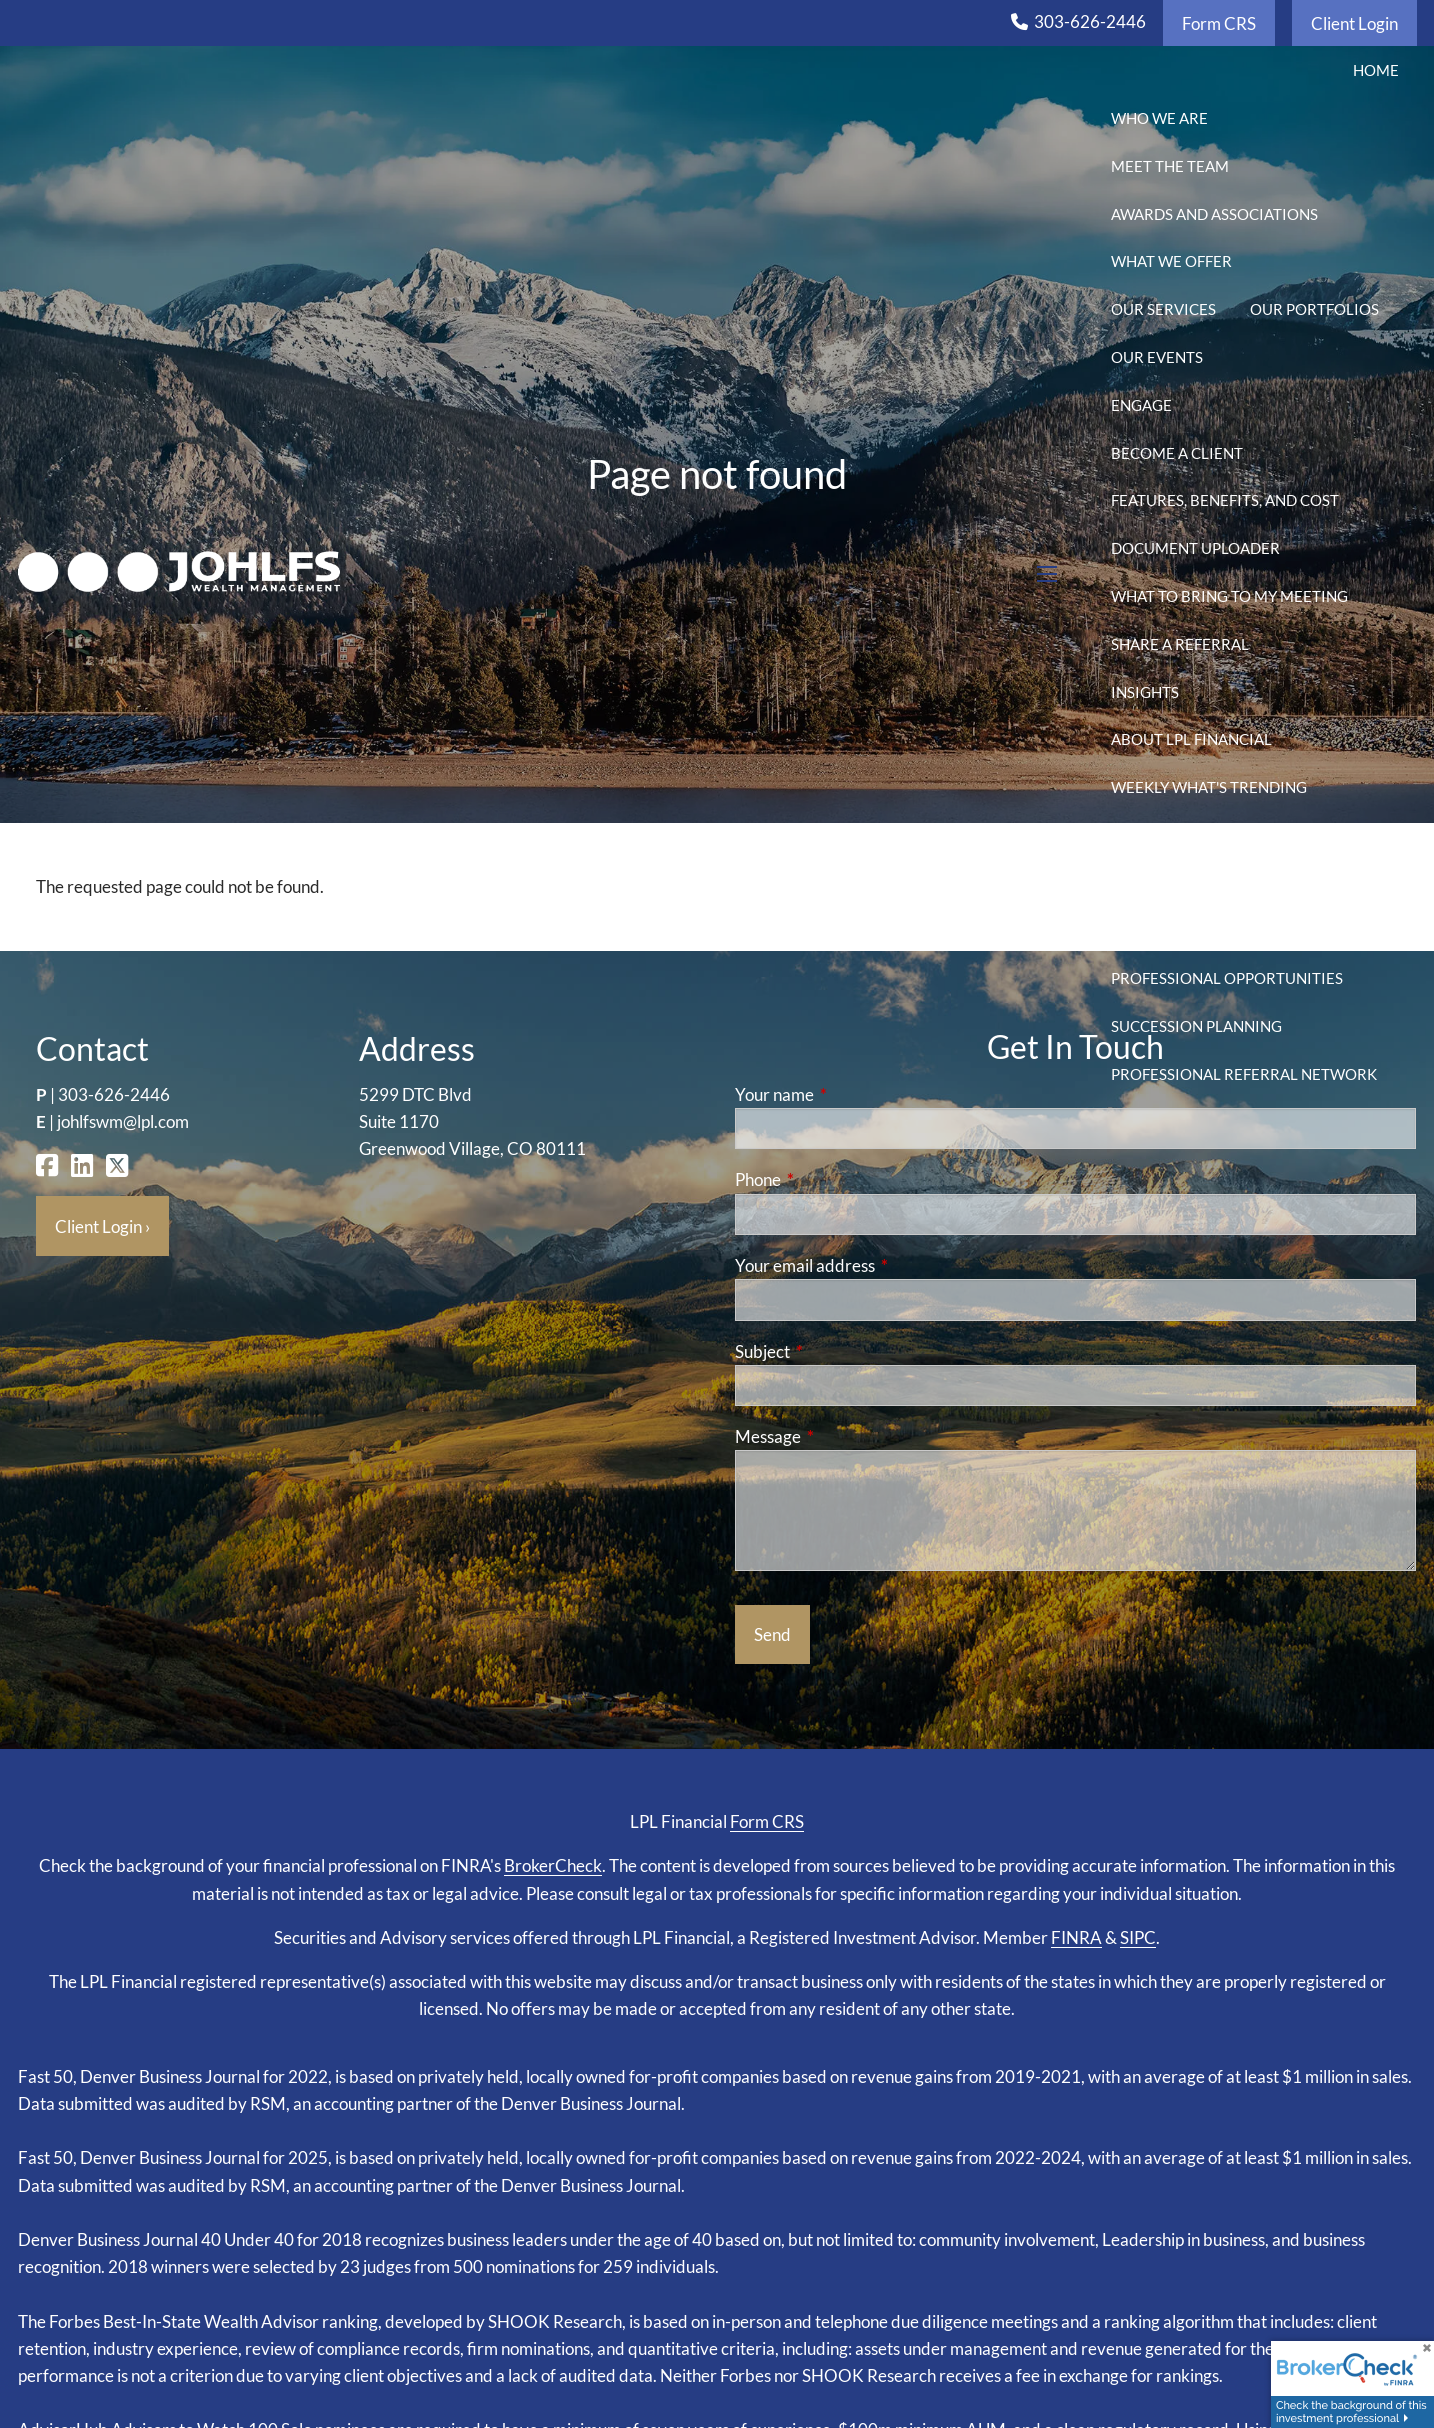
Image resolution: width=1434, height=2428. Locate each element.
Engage (1141, 405)
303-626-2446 (1090, 21)
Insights (1145, 692)
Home (1376, 70)
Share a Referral (1180, 644)
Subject (840, 1351)
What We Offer (1171, 261)
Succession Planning (1196, 1026)
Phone (835, 1179)
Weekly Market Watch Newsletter (1250, 835)
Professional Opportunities (1227, 978)
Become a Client (1177, 453)
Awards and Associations (1214, 214)
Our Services (1163, 309)
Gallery (1143, 930)
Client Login (1354, 23)
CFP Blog (1146, 883)
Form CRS (1219, 23)
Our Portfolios (1314, 309)
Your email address (882, 1265)
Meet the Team (1170, 166)
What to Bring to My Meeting (1229, 596)
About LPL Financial (1191, 739)
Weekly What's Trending (1209, 787)
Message (845, 1436)
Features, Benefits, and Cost (1225, 500)
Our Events (1157, 357)
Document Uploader (1195, 548)
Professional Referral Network (1244, 1074)
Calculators (1266, 883)
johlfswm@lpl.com (123, 1121)
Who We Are (1159, 118)
